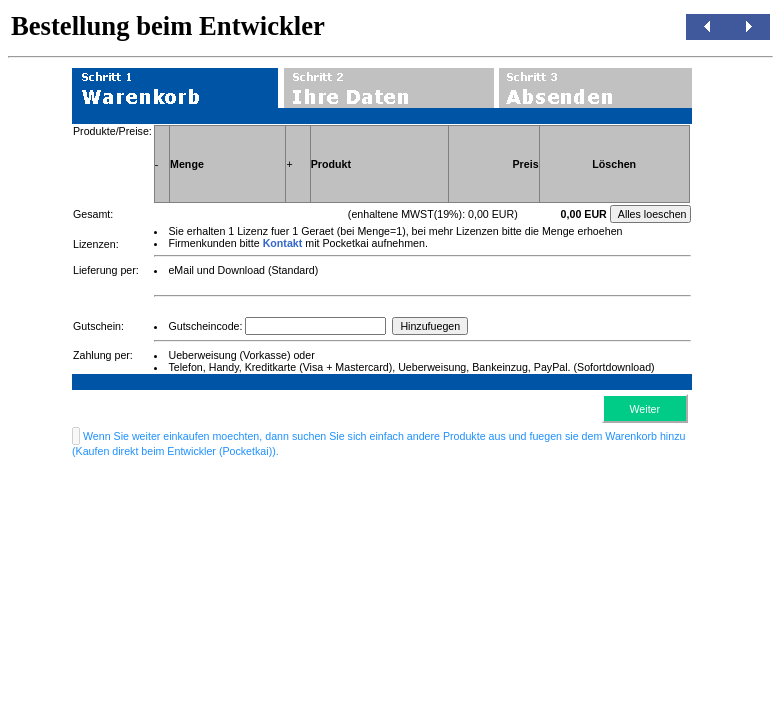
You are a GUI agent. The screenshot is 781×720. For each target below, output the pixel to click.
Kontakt (283, 243)
